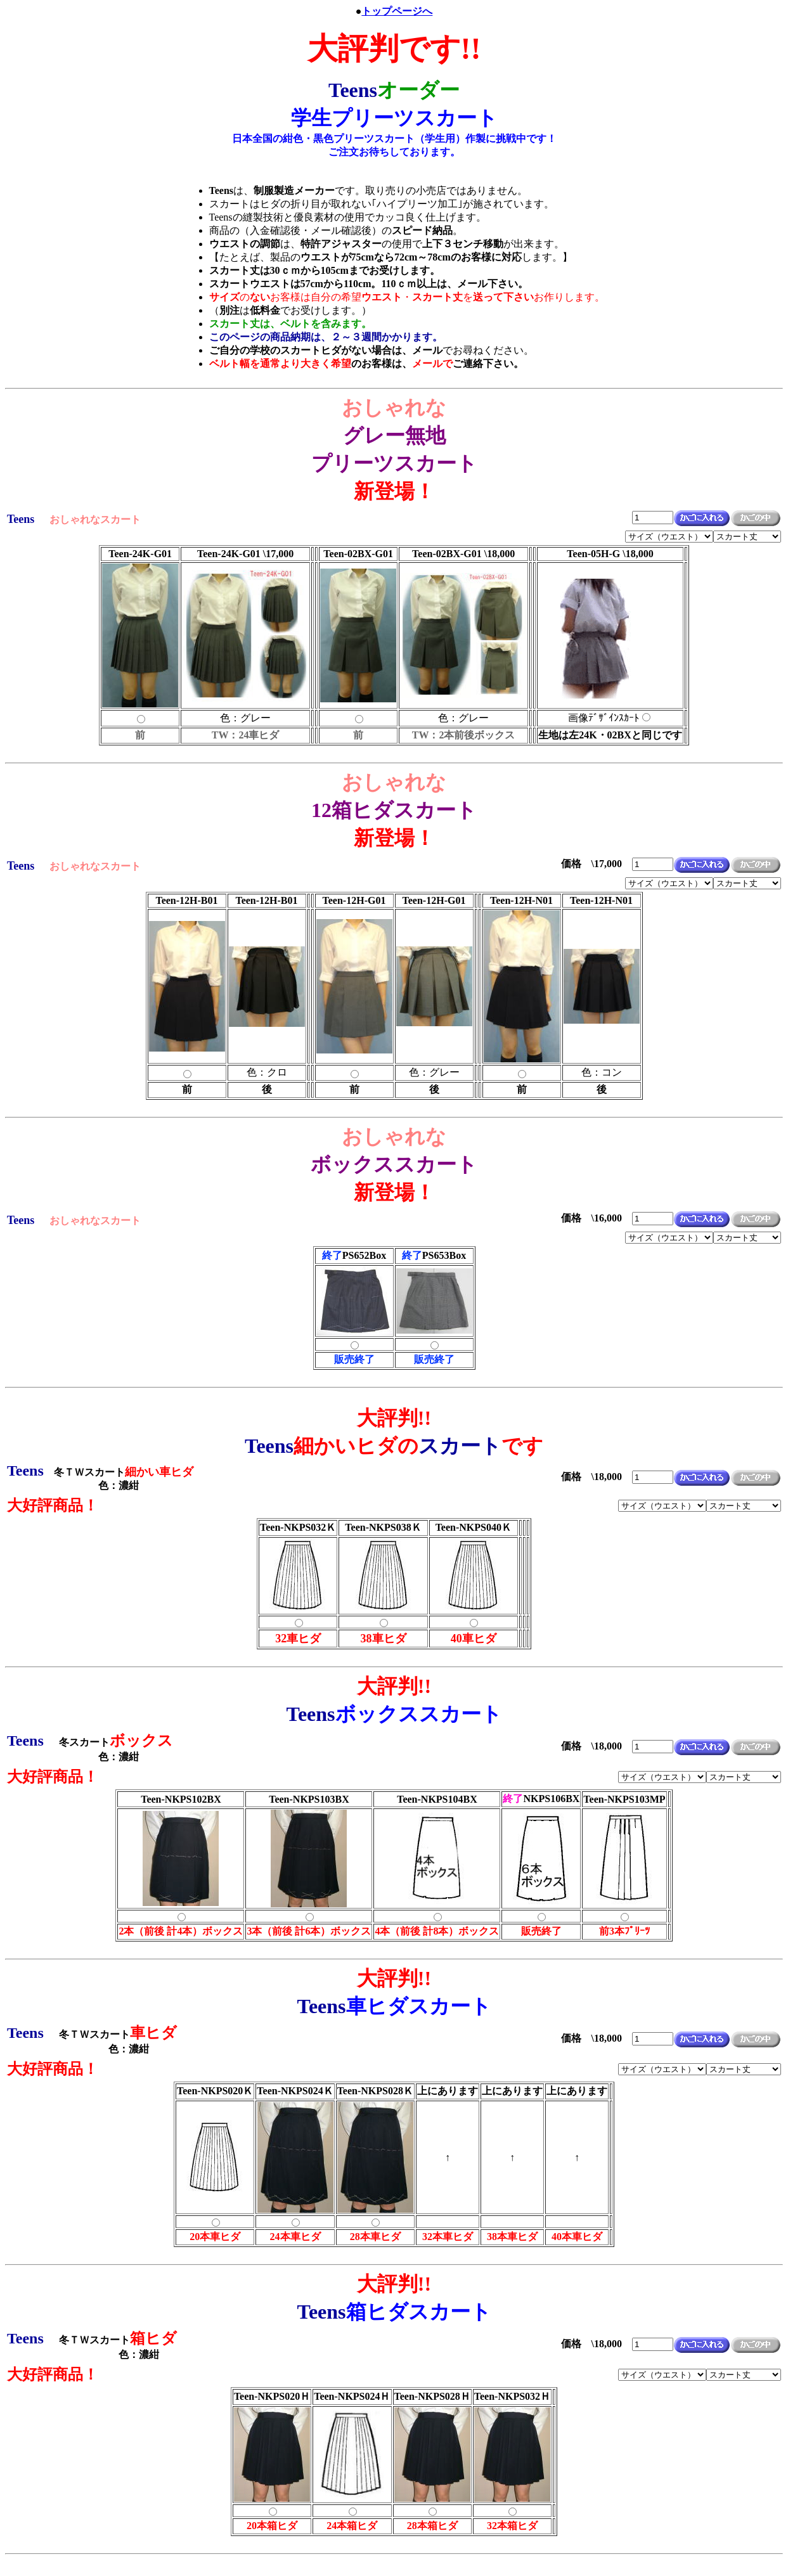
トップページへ (396, 11)
